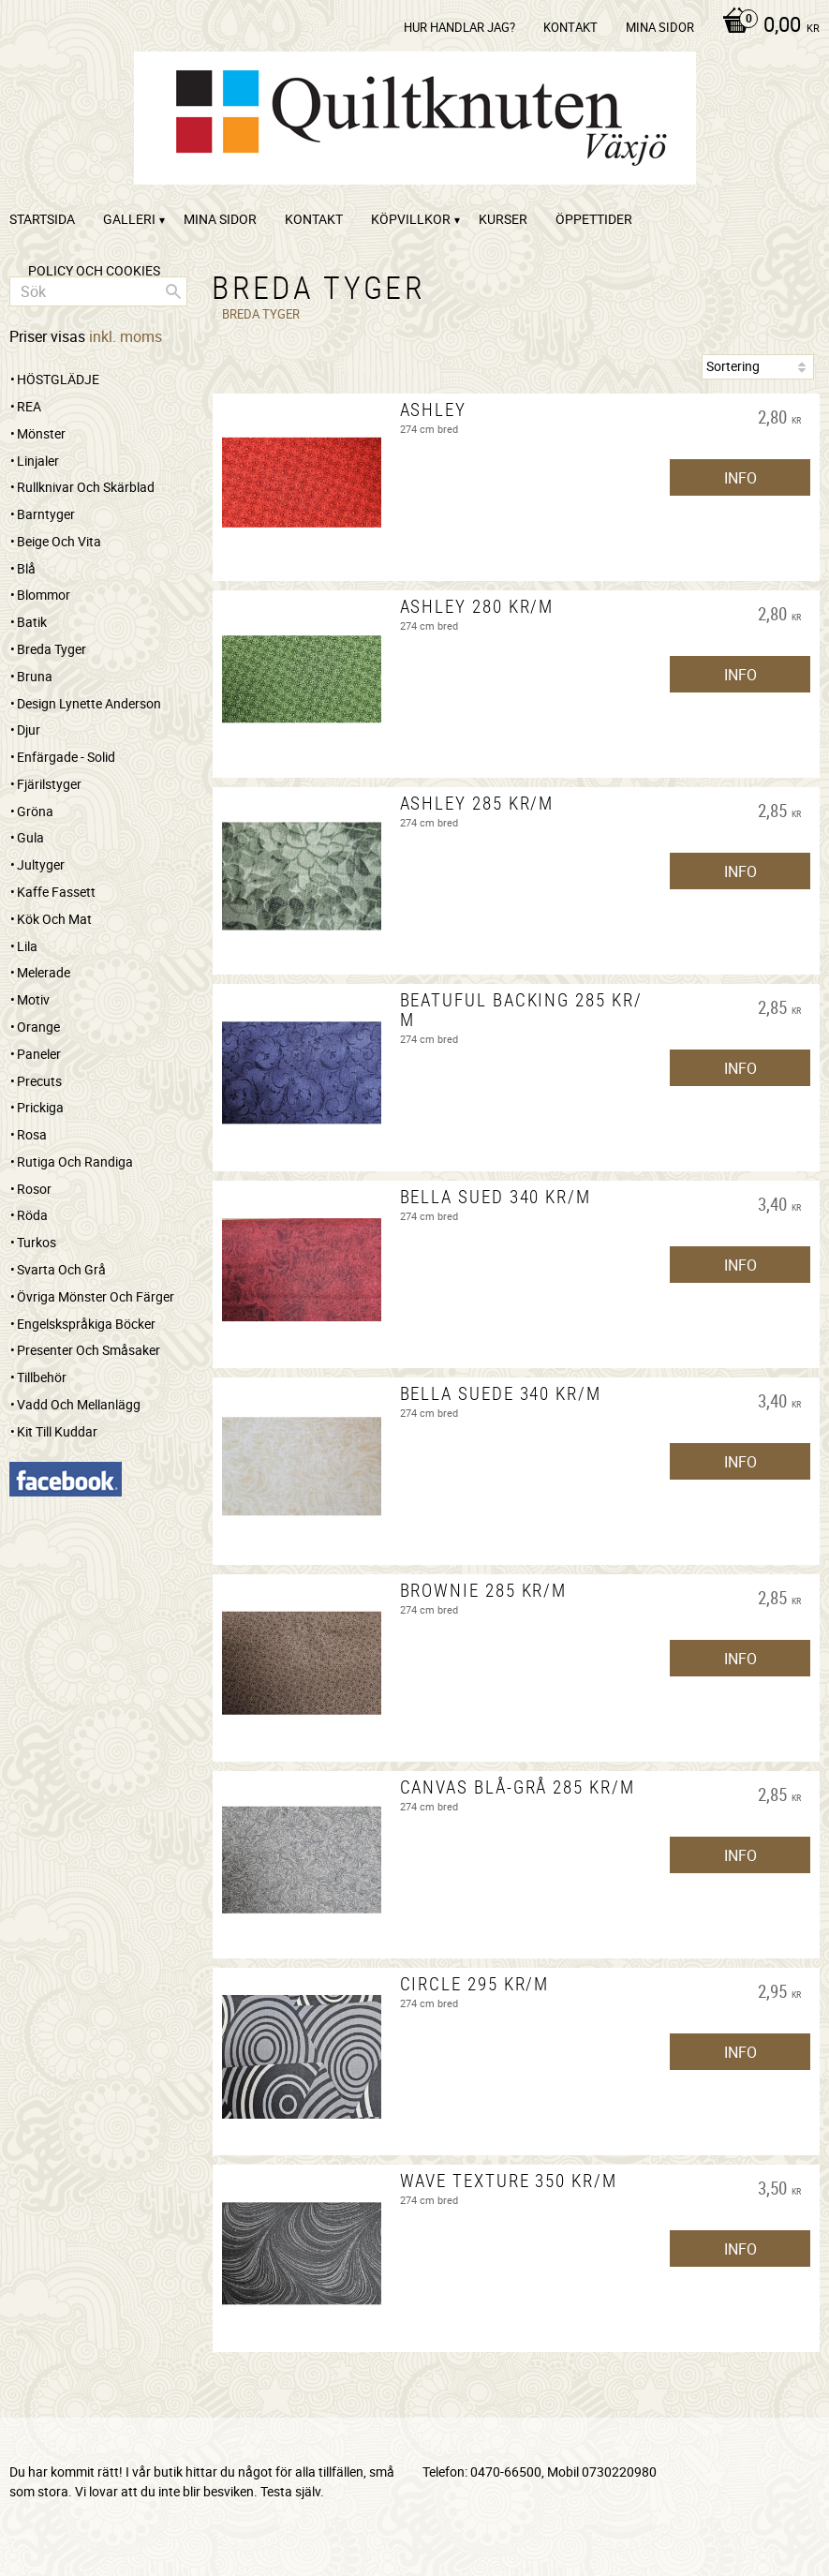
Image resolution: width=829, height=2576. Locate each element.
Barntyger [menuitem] (46, 514)
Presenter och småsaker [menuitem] (88, 1350)
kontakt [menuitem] (570, 27)
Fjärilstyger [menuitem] (49, 784)
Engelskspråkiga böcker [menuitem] (86, 1324)
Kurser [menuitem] (503, 219)
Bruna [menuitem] (34, 676)
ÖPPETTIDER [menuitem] (593, 219)
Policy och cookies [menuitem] (94, 270)
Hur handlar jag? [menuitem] (459, 27)
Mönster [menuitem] (41, 433)
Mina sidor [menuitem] (660, 27)
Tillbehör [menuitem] (42, 1377)
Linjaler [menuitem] (38, 460)
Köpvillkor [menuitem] (411, 219)
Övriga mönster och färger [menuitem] (95, 1296)
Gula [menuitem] (30, 837)
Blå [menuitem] (26, 568)
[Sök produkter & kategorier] (98, 291)
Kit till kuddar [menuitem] (57, 1431)
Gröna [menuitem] (35, 811)
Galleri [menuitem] (129, 219)
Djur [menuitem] (28, 729)
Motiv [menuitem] (33, 999)
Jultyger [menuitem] (41, 864)
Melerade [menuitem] (43, 972)
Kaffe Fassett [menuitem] (56, 892)
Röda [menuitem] (32, 1215)
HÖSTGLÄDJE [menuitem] (58, 379)
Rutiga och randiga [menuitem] (75, 1161)
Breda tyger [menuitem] (51, 649)
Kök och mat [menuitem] (54, 919)
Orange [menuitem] (38, 1026)
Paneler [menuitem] (39, 1054)
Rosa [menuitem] (32, 1134)
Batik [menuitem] (32, 622)
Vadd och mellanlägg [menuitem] (79, 1404)
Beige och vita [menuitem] (59, 541)
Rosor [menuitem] (34, 1189)
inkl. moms (125, 336)
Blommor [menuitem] (43, 594)
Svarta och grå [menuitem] (61, 1269)
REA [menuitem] (29, 406)
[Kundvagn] (766, 26)
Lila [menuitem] (27, 946)
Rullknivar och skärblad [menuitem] (86, 487)
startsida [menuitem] (42, 219)
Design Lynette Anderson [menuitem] (89, 703)
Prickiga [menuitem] (40, 1107)
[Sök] (173, 291)
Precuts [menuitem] (39, 1081)
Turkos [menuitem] (36, 1242)
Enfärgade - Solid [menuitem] (66, 757)
